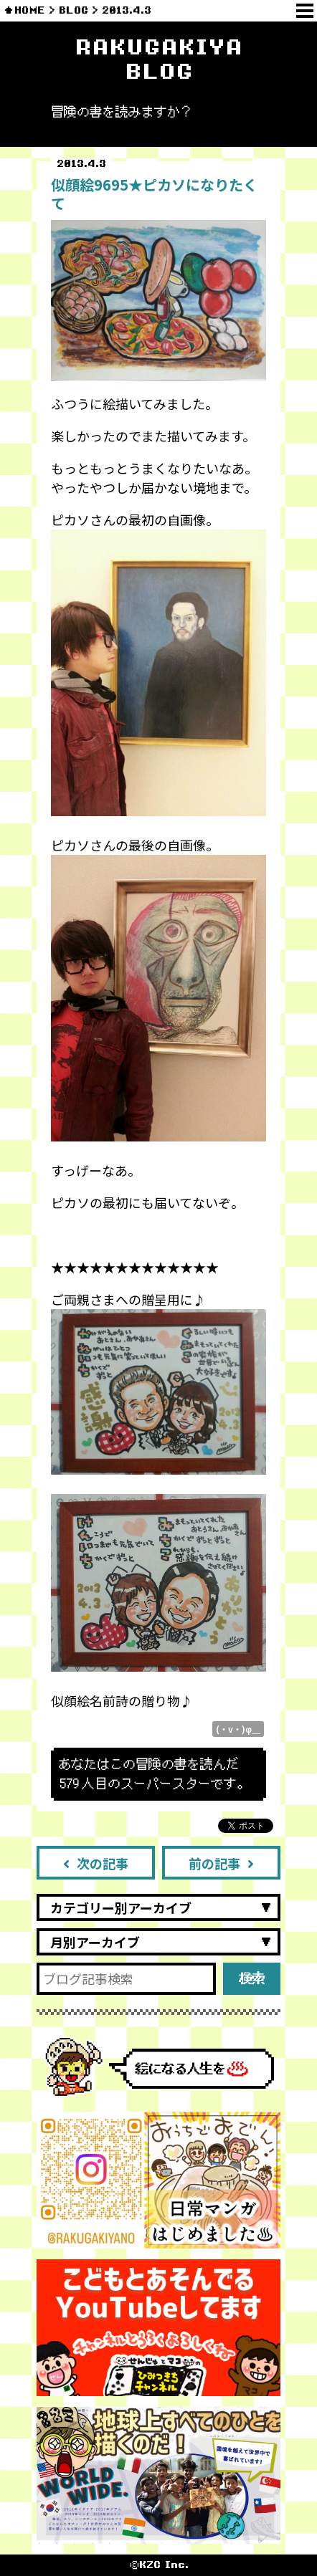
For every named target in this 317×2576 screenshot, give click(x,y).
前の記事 (221, 1863)
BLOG (73, 10)
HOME (29, 10)
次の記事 (95, 1863)
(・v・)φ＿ (238, 1729)
